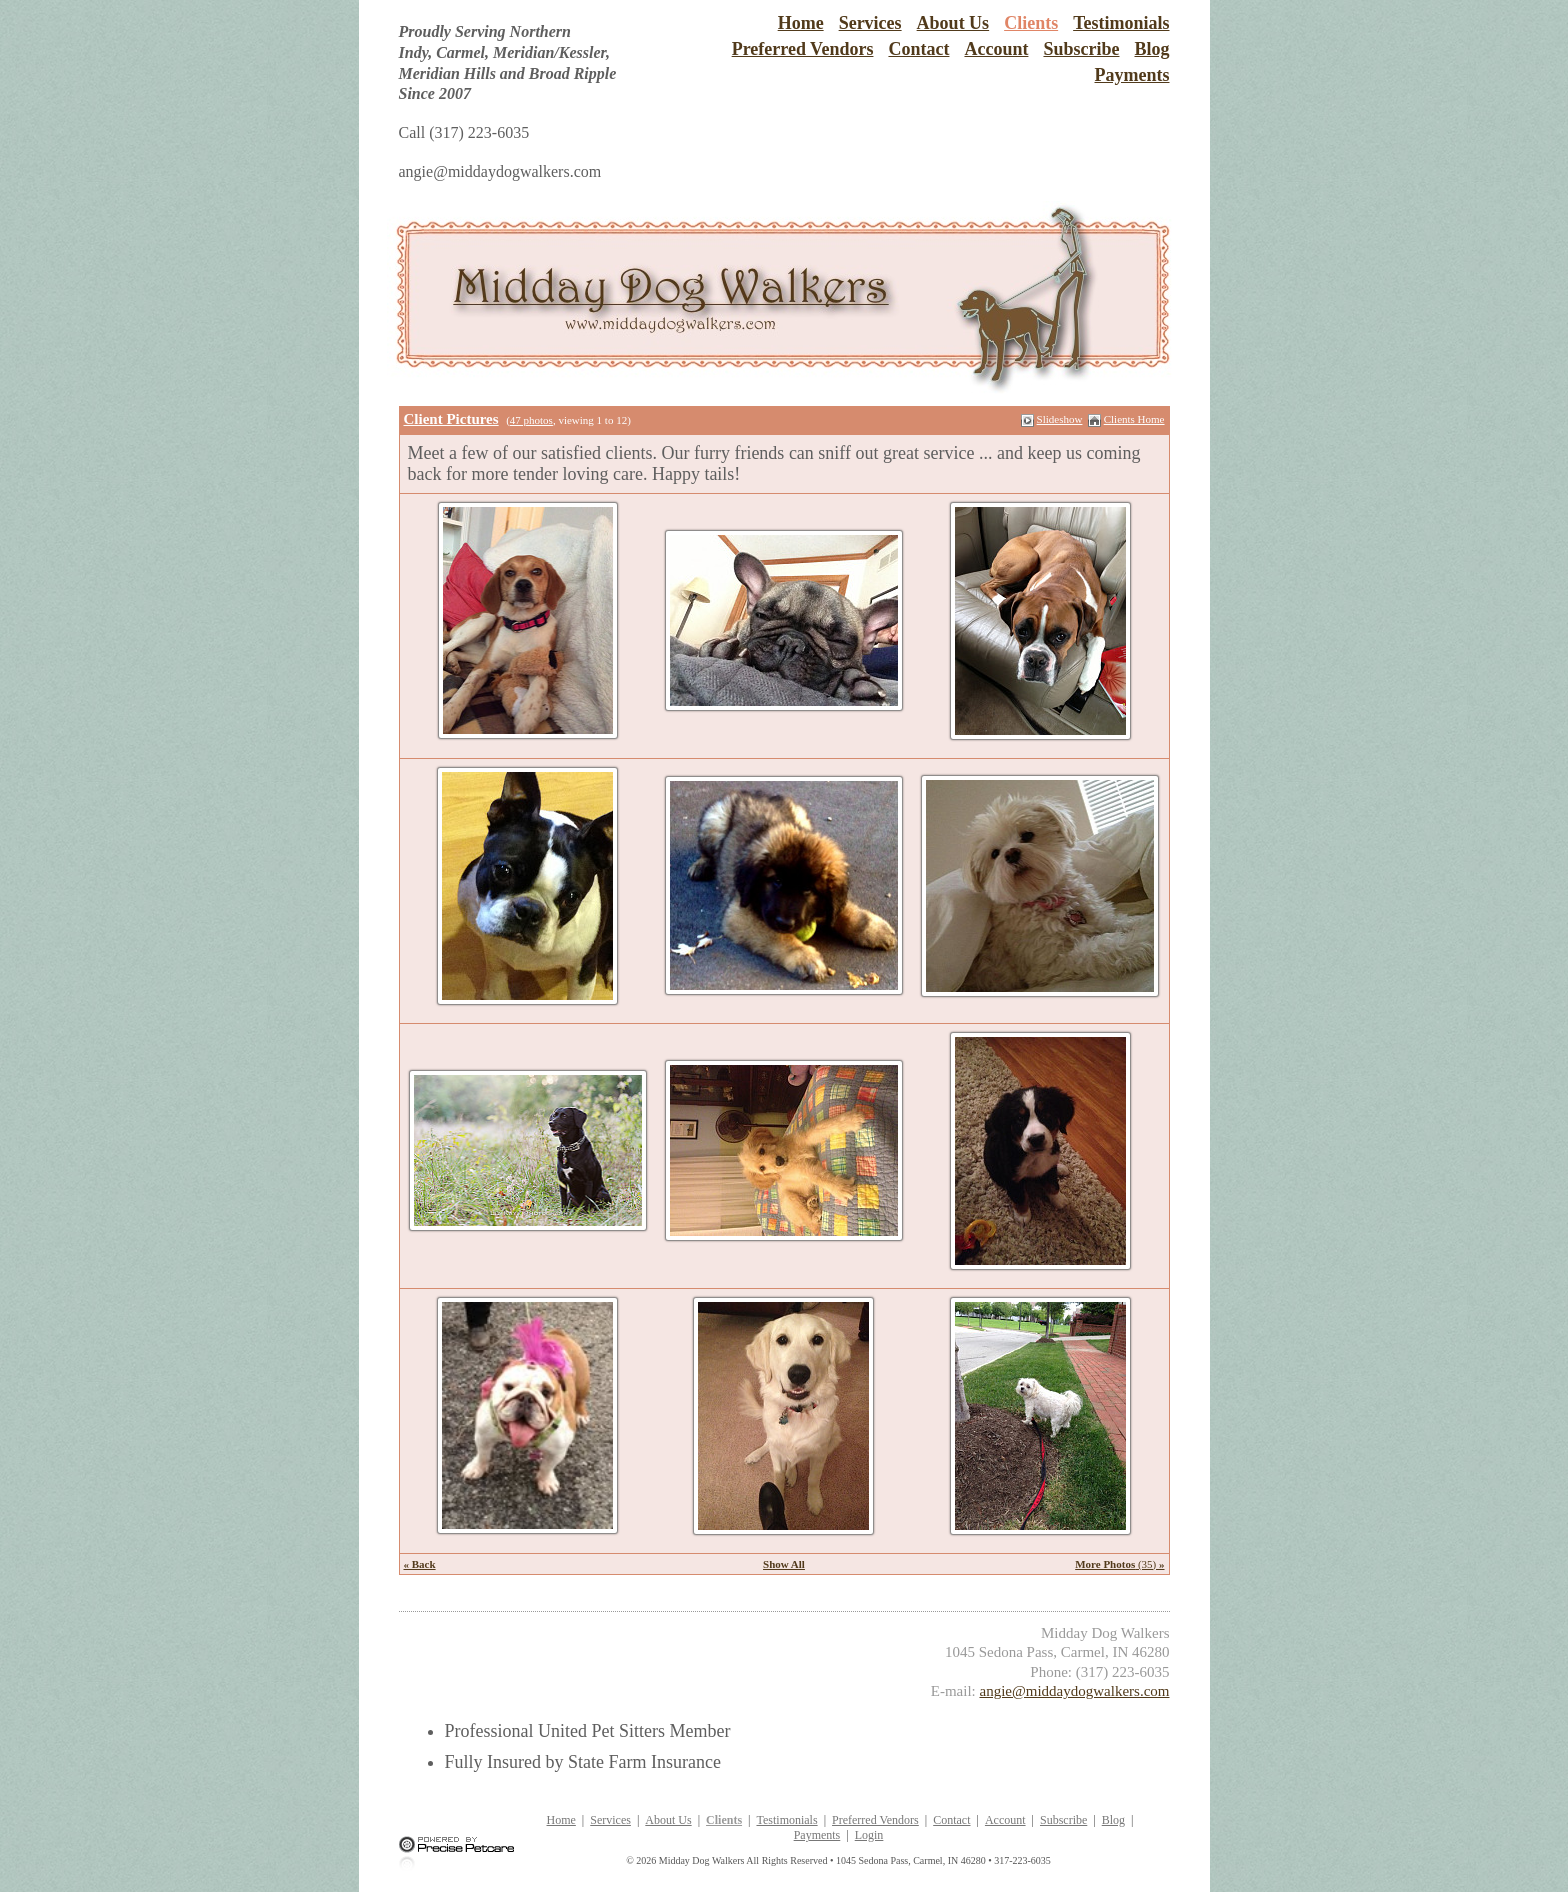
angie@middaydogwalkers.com (1074, 1691)
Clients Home (1134, 419)
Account (996, 49)
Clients (1031, 23)
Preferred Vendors (803, 49)
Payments (1132, 75)
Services (870, 23)
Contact (918, 49)
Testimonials (1121, 23)
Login (869, 1835)
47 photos (531, 420)
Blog (1151, 49)
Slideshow (1060, 419)
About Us (953, 23)
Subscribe (1081, 49)
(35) (1119, 1564)
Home (801, 23)
